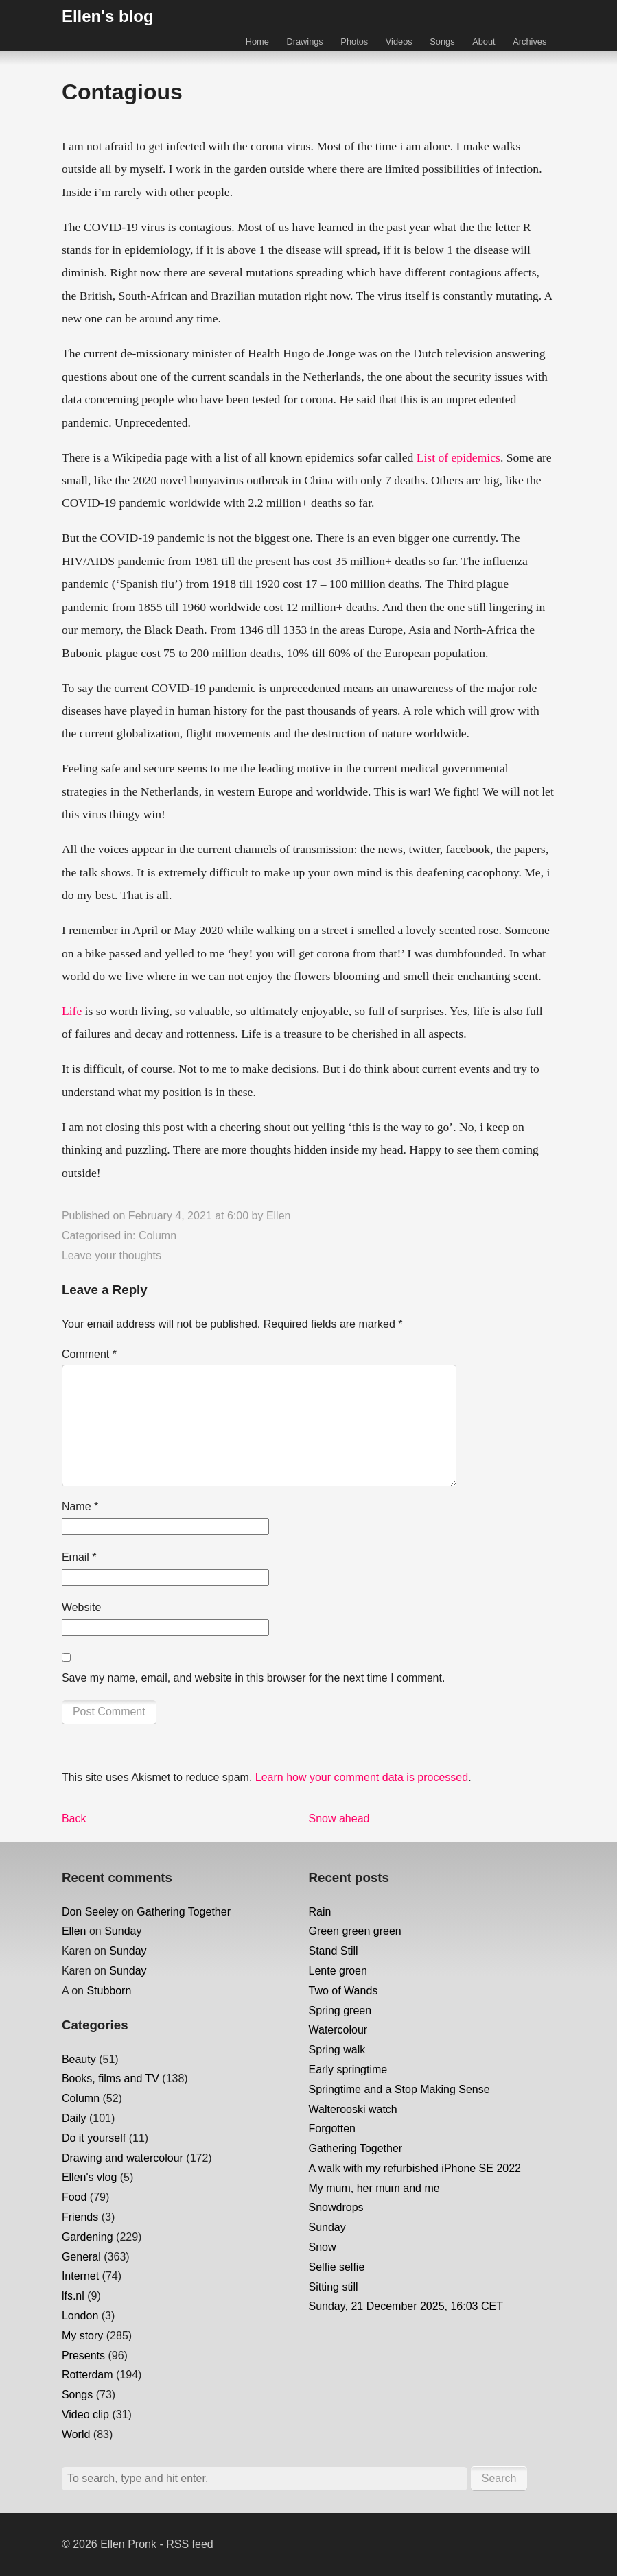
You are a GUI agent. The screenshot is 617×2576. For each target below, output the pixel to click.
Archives (529, 41)
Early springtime (348, 2069)
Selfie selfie (337, 2267)
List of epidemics (458, 457)
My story (82, 2335)
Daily (74, 2118)
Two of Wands (343, 1990)
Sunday (122, 1931)
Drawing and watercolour (122, 2158)
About (483, 41)
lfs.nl (73, 2296)
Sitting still (333, 2287)
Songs (442, 41)
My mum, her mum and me (374, 2188)
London (80, 2316)
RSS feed (189, 2544)
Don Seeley (90, 1912)
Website (82, 1607)
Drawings (304, 41)
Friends (80, 2217)
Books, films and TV (110, 2078)
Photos (354, 41)
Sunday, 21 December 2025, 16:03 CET (406, 2306)
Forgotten (332, 2128)
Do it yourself (94, 2138)
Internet (80, 2276)
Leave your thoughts (111, 1255)
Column (157, 1235)
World (76, 2434)
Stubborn (108, 1990)
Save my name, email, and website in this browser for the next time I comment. (253, 1678)
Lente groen (338, 1971)
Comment (89, 1354)
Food (74, 2197)
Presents (83, 2355)
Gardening (87, 2237)
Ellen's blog (108, 16)
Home (257, 41)
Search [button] (499, 2478)
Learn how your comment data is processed (361, 1777)
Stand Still (333, 1951)
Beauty (79, 2059)
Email (79, 1557)
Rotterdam (87, 2375)
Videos (399, 41)
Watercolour (338, 2030)
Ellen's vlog (89, 2177)
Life (72, 1011)
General (81, 2257)
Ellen (278, 1215)
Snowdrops (336, 2207)
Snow (322, 2247)
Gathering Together (184, 1912)
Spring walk (337, 2049)
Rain (320, 1912)
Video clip (85, 2414)
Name (80, 1506)
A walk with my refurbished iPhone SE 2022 (415, 2168)
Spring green (340, 2010)
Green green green (355, 1931)
